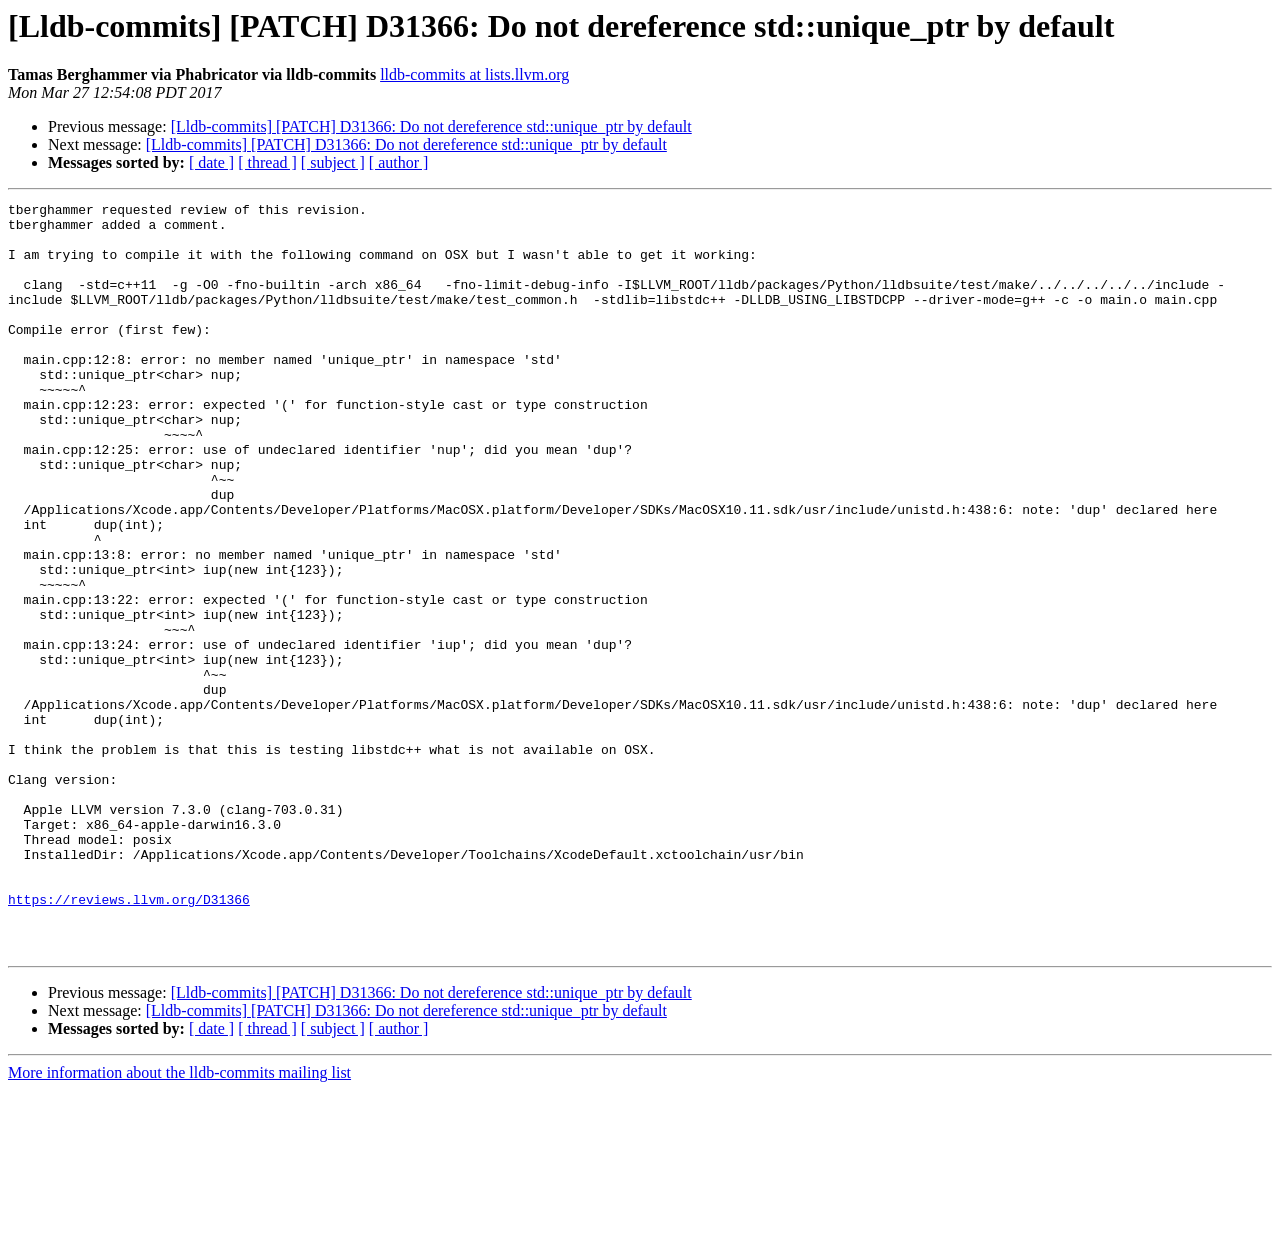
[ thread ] (267, 162)
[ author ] (399, 162)
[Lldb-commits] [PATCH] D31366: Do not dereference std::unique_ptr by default (431, 126)
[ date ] (211, 162)
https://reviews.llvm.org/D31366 (129, 1040)
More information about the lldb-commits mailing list (179, 1222)
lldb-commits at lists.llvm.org (474, 74)
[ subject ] (333, 162)
